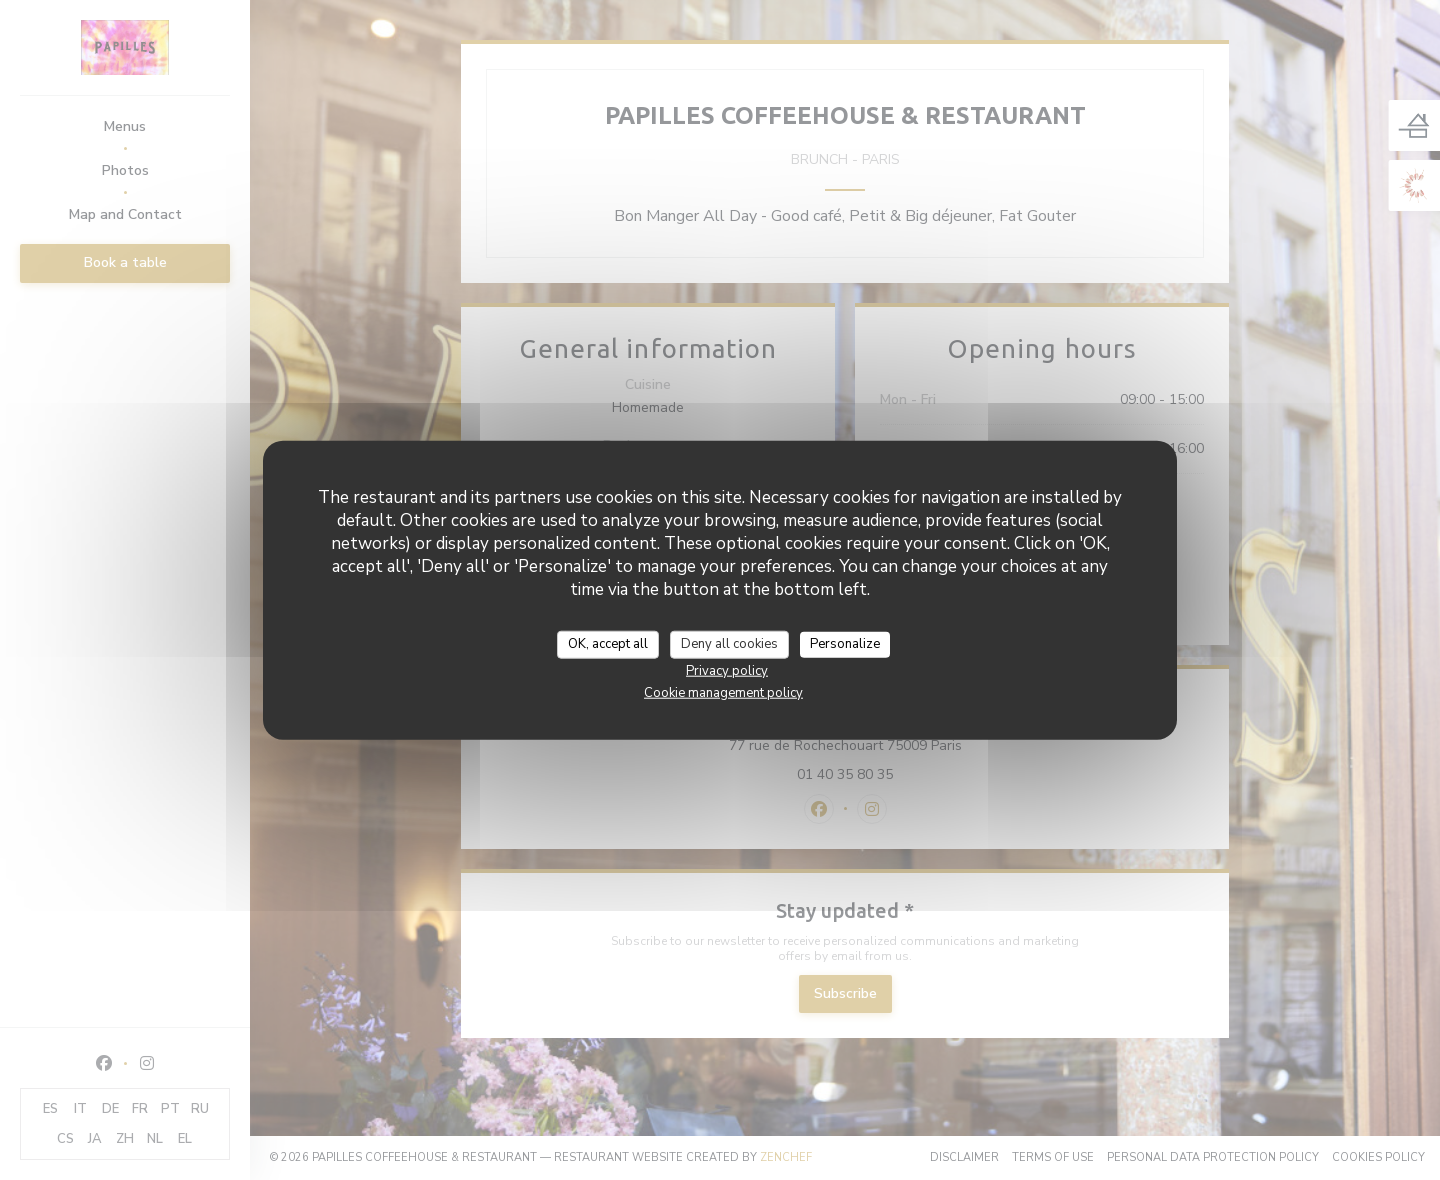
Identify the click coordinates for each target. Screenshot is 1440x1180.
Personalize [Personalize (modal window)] (845, 644)
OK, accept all (608, 644)
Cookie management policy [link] (723, 692)
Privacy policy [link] (727, 670)
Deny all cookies (729, 644)
